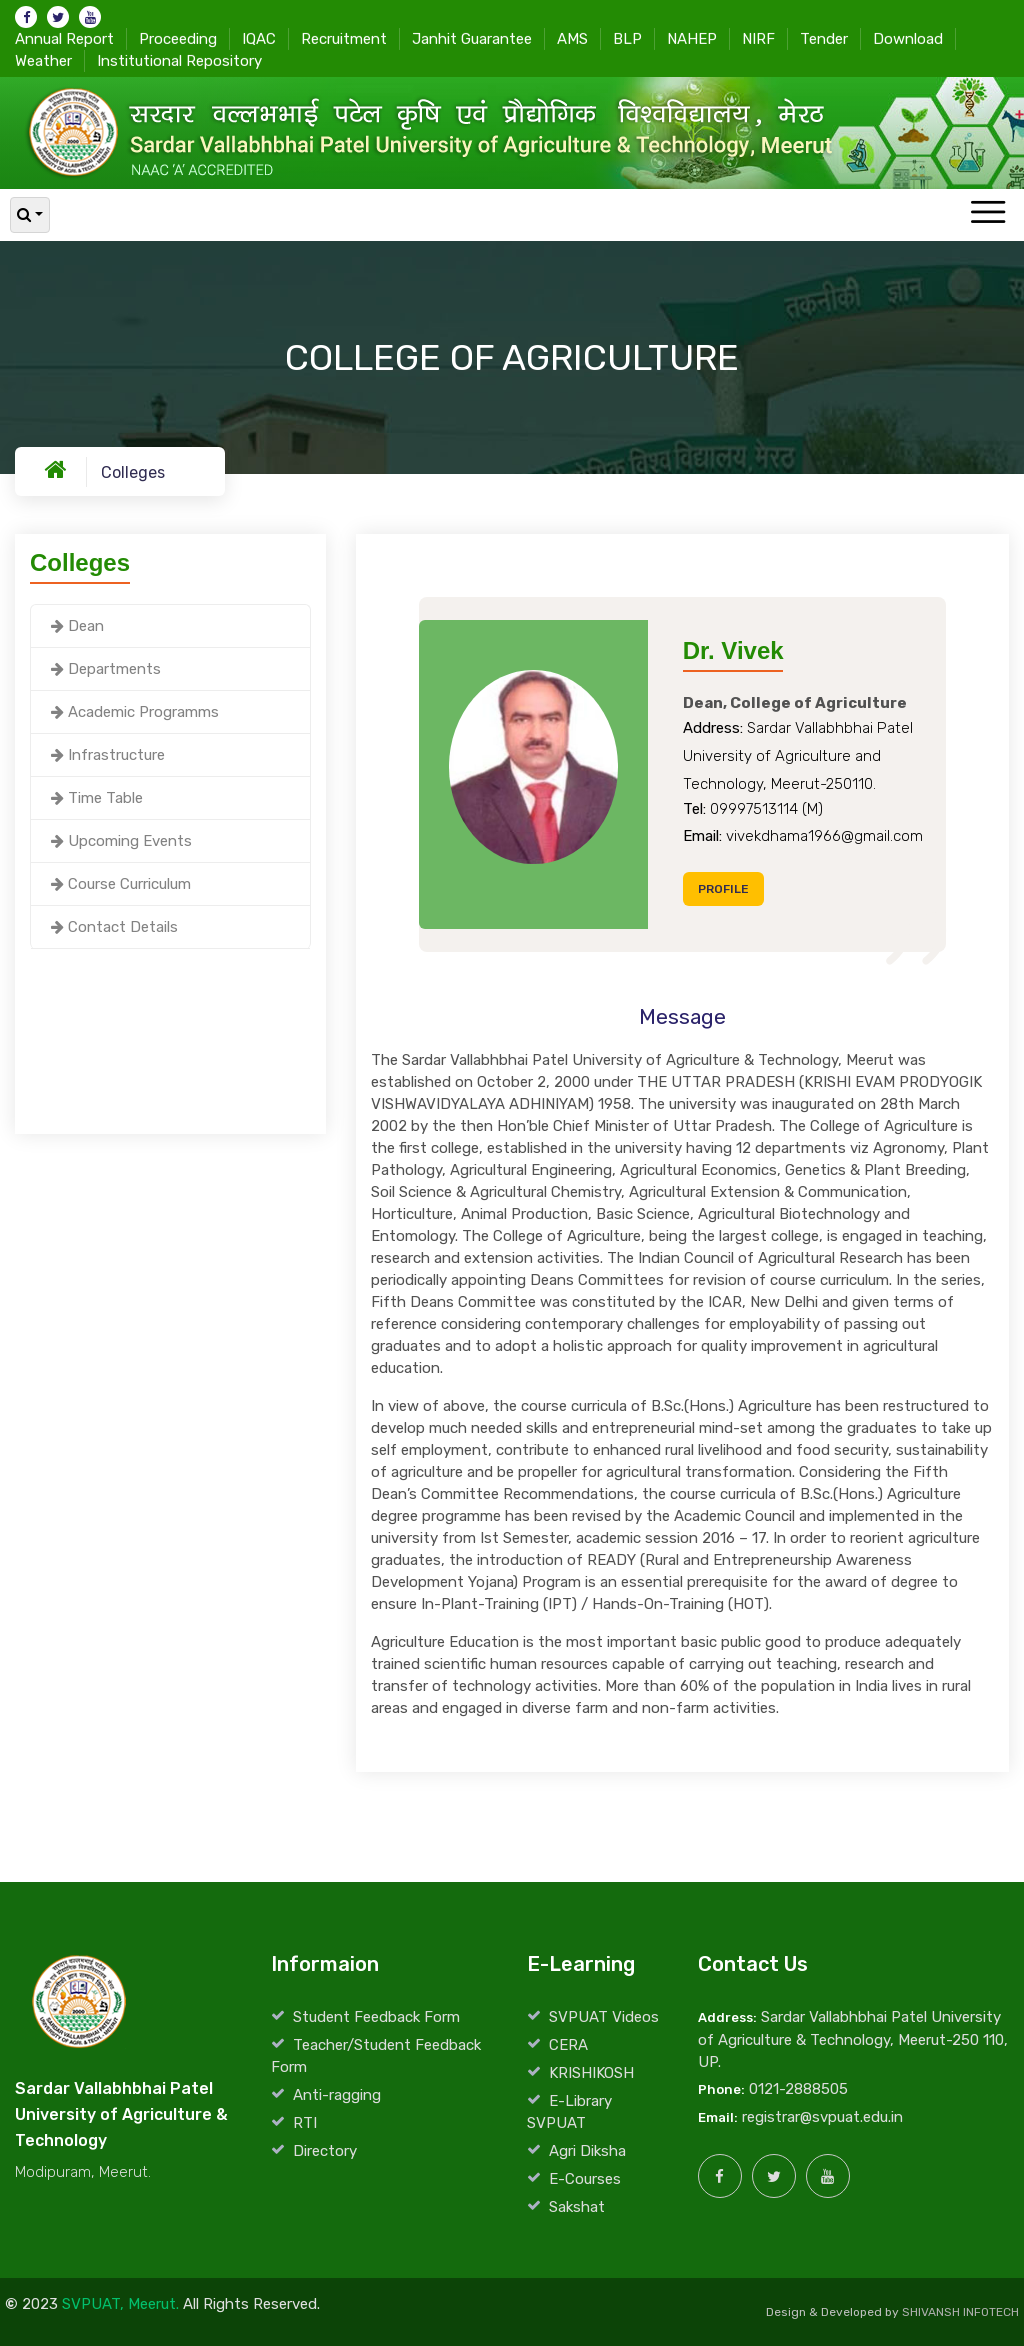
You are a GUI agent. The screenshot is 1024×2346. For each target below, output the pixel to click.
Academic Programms (135, 712)
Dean (77, 626)
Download (908, 38)
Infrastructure (108, 755)
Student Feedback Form (376, 2017)
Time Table (97, 798)
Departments (106, 669)
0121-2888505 (798, 2089)
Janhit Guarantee (472, 38)
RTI (305, 2123)
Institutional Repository (179, 60)
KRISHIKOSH (591, 2073)
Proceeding (178, 38)
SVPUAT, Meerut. (120, 2304)
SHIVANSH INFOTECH (960, 2312)
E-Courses (585, 2179)
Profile (723, 889)
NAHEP (692, 38)
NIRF (758, 38)
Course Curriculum (121, 884)
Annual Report (64, 38)
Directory (325, 2151)
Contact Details (114, 927)
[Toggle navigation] (987, 213)
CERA (568, 2045)
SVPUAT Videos (604, 2017)
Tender (824, 38)
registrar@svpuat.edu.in (822, 2117)
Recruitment (344, 38)
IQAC (259, 38)
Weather (43, 60)
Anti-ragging (337, 2095)
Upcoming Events (121, 841)
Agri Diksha (587, 2151)
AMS (572, 38)
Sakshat (577, 2207)
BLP (627, 38)
